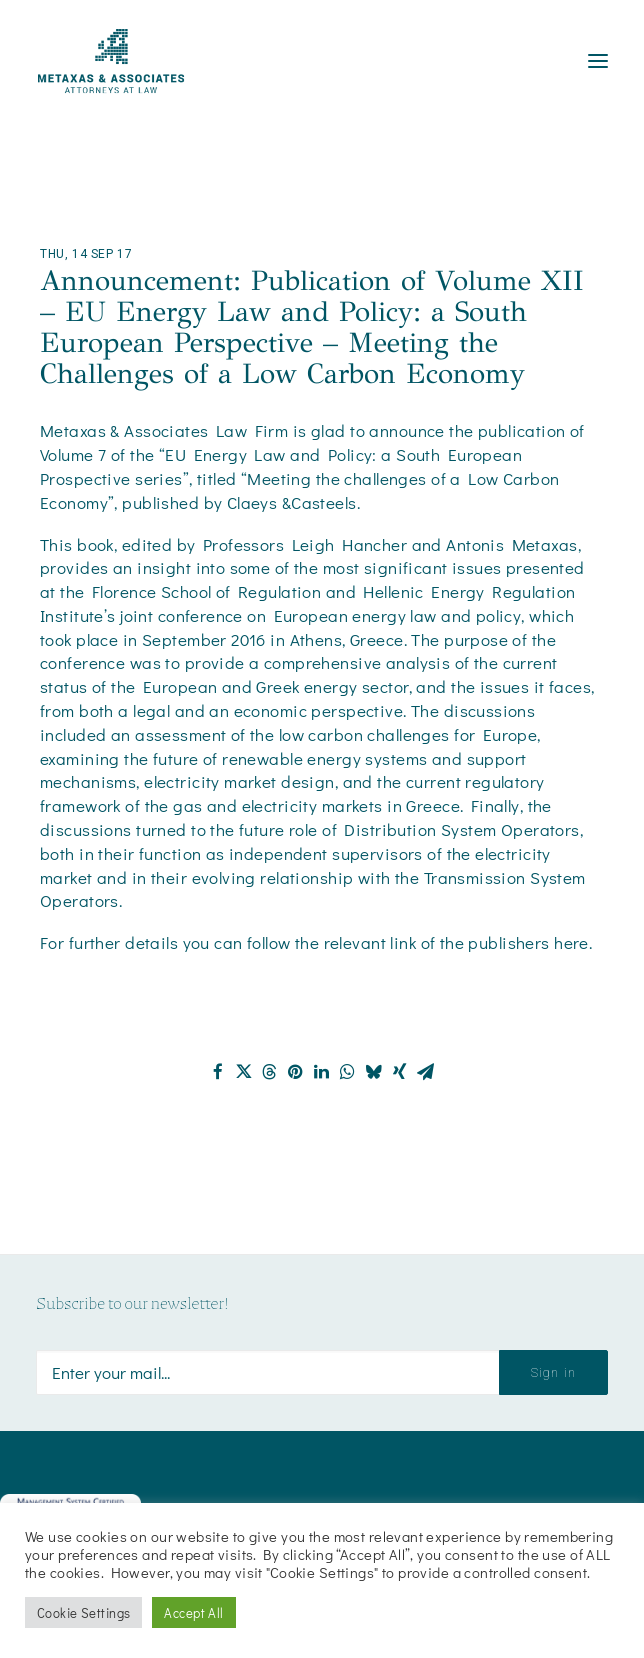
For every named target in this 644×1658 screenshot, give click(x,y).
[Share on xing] (400, 1072)
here (571, 942)
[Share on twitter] (244, 1072)
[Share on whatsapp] (348, 1072)
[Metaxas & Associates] (111, 61)
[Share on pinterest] (296, 1072)
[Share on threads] (270, 1072)
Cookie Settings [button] (83, 1612)
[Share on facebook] (218, 1072)
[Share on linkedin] (322, 1072)
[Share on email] (426, 1072)
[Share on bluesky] (374, 1072)
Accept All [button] (193, 1612)
